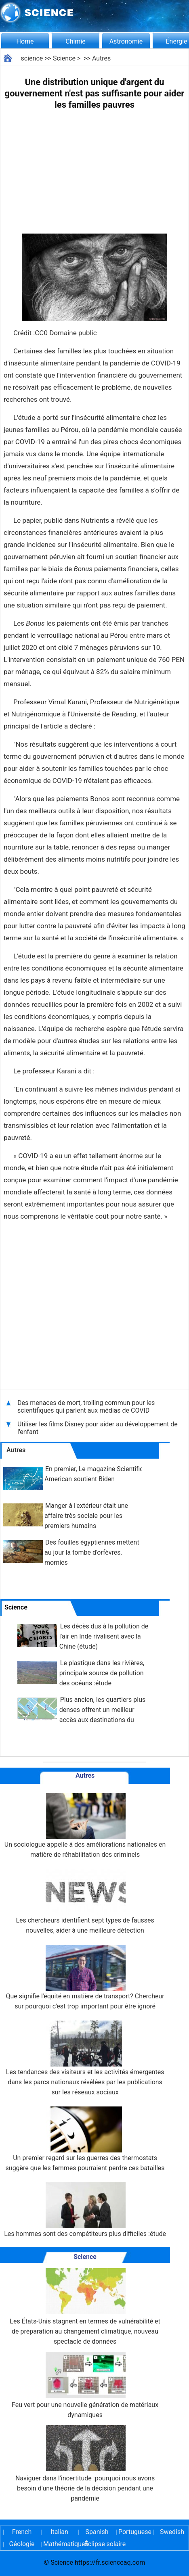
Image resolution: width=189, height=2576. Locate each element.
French (22, 2532)
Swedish (172, 2532)
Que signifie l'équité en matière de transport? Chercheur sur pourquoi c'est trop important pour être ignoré (85, 1977)
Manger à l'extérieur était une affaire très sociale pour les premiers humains (86, 1516)
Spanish (97, 2532)
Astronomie (126, 41)
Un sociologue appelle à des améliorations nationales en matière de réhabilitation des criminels (85, 1825)
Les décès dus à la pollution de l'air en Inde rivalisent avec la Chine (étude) (104, 1636)
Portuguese (134, 2532)
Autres (101, 58)
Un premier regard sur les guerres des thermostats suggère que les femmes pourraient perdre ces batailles (85, 2139)
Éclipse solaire (105, 2544)
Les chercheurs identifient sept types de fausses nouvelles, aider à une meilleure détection (85, 1901)
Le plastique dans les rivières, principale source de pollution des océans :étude (101, 1673)
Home (25, 41)
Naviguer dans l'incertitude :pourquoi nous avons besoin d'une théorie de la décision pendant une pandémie (85, 2463)
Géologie (22, 2544)
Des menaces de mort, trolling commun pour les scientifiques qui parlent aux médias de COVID (86, 1406)
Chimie (75, 41)
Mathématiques (59, 2544)
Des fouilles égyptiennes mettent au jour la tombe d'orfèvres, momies (91, 1552)
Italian (59, 2532)
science (32, 58)
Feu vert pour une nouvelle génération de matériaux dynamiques (85, 2385)
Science (64, 58)
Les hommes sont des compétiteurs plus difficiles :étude (85, 2210)
